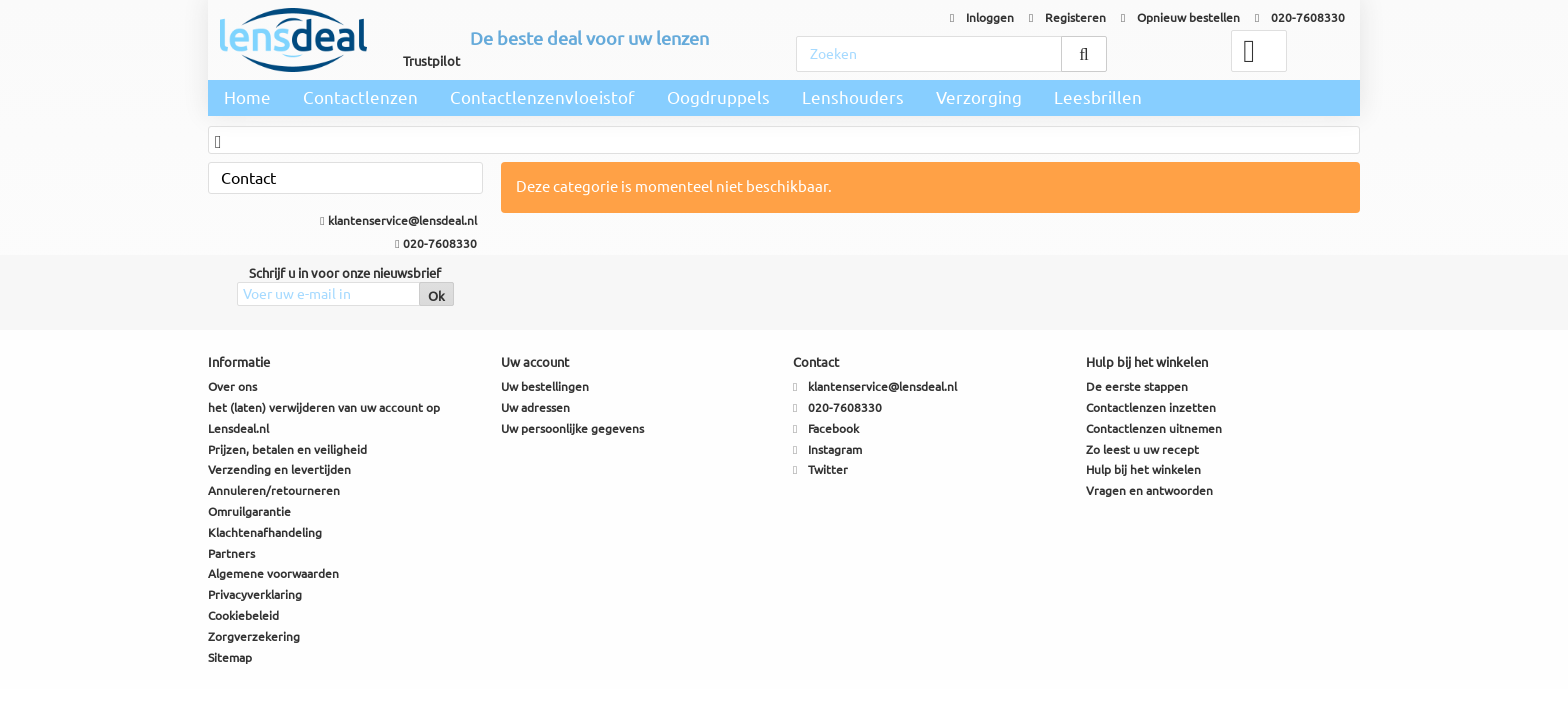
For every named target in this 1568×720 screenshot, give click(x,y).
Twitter (828, 469)
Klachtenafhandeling (265, 532)
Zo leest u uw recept (1142, 449)
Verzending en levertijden (279, 469)
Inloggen (982, 17)
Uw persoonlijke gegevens (572, 428)
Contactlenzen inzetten (1151, 407)
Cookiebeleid (243, 615)
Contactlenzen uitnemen (1154, 428)
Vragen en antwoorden (1149, 490)
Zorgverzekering (254, 636)
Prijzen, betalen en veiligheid (287, 449)
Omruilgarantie (249, 511)
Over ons (232, 386)
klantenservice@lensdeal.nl (398, 220)
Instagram (835, 449)
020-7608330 (1300, 17)
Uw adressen (535, 407)
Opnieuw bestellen (1180, 17)
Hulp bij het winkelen (1143, 469)
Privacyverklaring (255, 594)
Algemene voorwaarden (273, 573)
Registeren (1067, 17)
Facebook (833, 428)
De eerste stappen (1137, 386)
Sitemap (230, 657)
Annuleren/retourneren (274, 490)
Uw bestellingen (545, 386)
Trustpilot (431, 61)
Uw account (535, 362)
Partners (231, 553)
